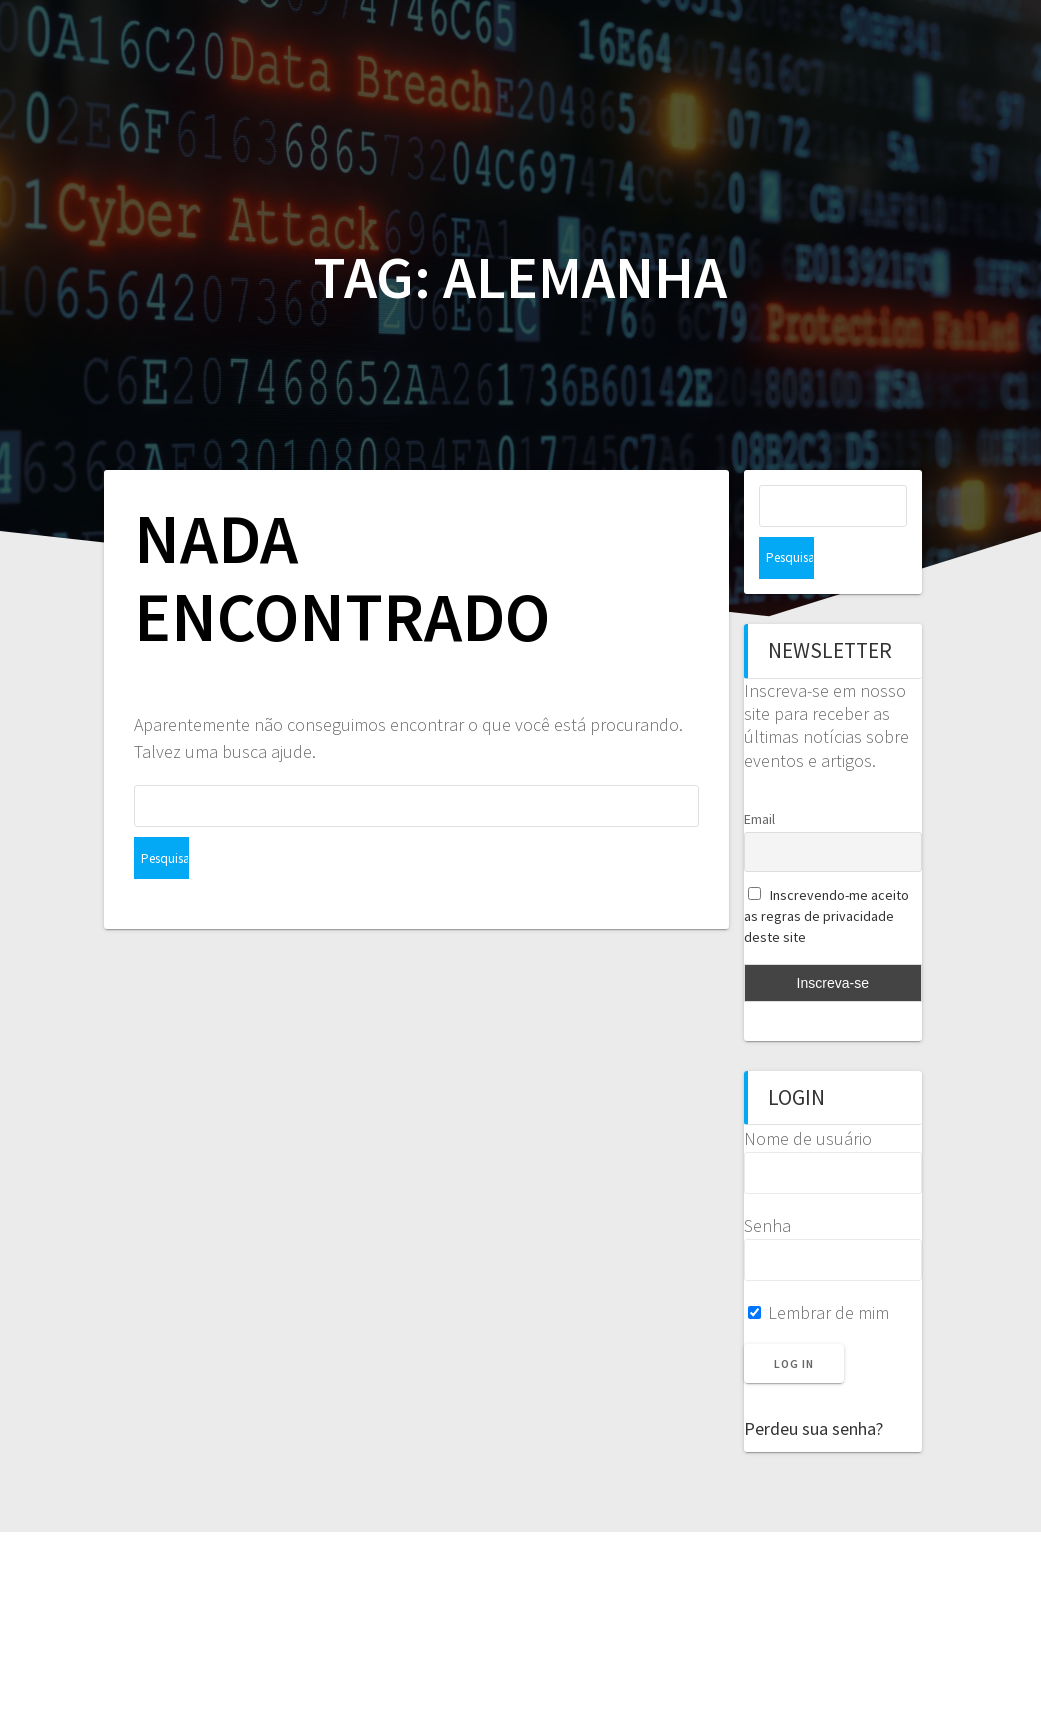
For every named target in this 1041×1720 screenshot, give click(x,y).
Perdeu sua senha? (813, 1386)
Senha (767, 1183)
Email (759, 777)
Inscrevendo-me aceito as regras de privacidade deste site (827, 874)
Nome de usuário (808, 1096)
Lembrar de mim (818, 1270)
